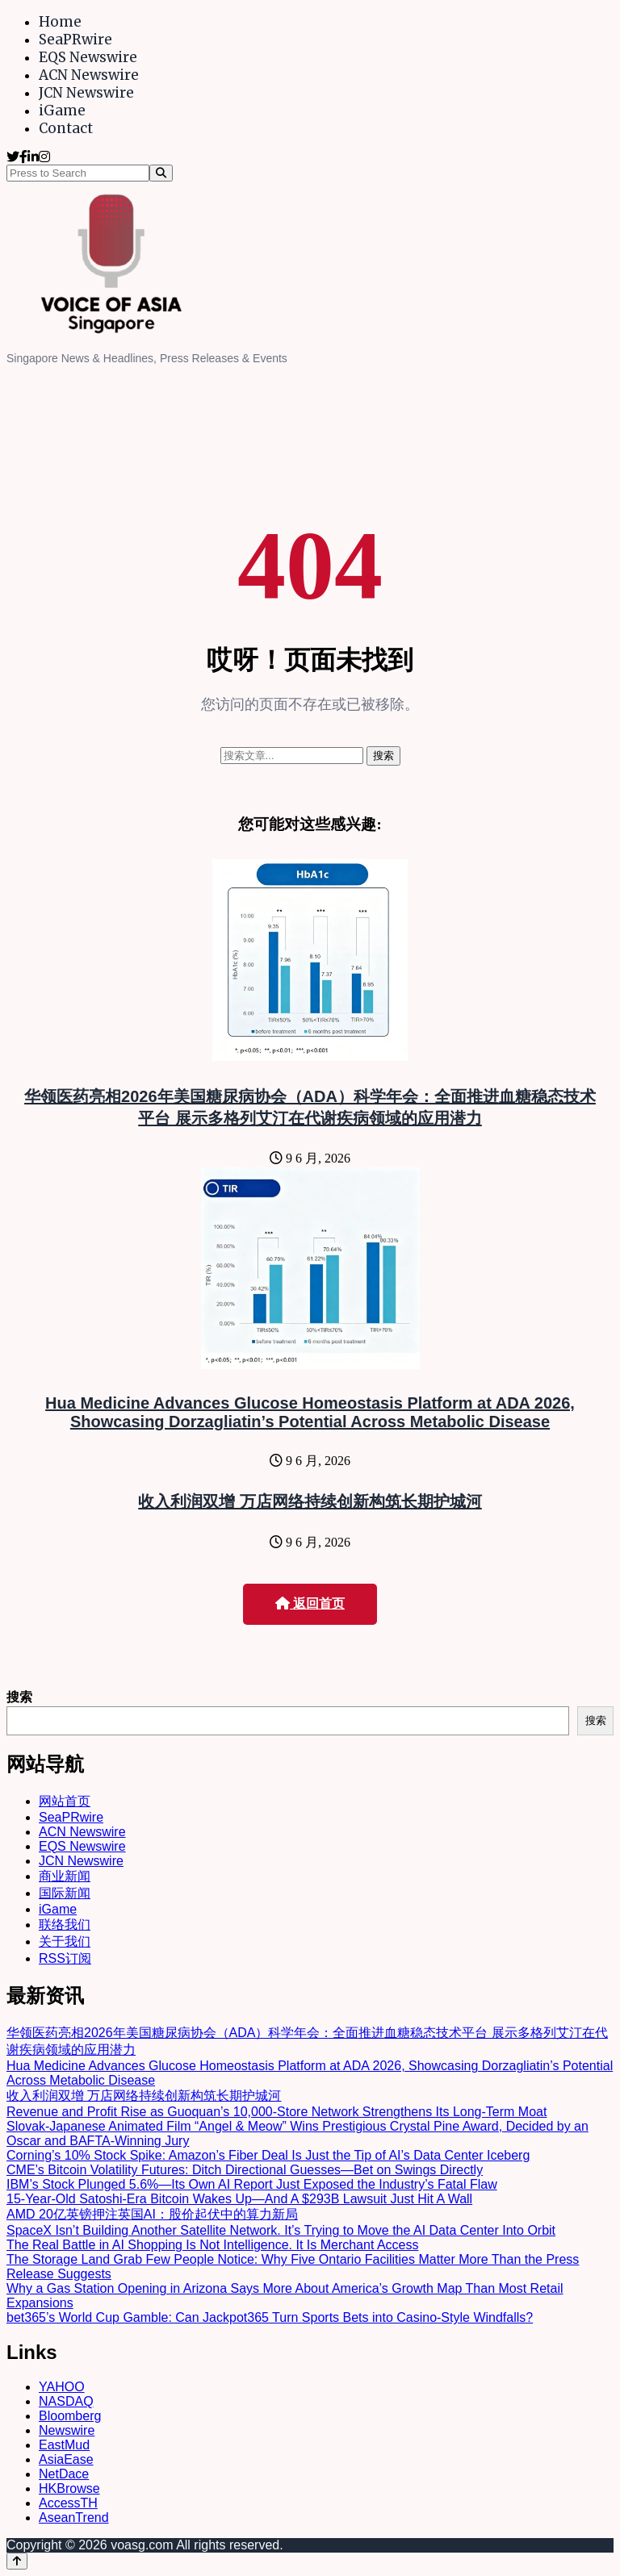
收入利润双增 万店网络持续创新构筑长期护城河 (310, 1501)
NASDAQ (66, 2401)
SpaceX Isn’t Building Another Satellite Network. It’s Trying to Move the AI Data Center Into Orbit (280, 2230)
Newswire (66, 2430)
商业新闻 (64, 1876)
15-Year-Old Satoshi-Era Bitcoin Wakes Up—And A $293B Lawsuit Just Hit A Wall (239, 2199)
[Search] (161, 173)
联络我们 (64, 1924)
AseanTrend (74, 2517)
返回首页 (310, 1603)
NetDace (64, 2474)
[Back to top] (16, 2561)
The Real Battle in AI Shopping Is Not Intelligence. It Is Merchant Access (212, 2245)
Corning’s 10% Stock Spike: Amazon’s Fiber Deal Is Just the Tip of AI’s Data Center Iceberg (268, 2155)
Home (60, 22)
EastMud (64, 2445)
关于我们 (64, 1941)
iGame (62, 110)
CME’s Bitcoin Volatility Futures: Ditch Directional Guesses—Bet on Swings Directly (244, 2170)
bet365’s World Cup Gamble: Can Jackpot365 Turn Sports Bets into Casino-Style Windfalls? (269, 2317)
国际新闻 (64, 1893)
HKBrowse (69, 2488)
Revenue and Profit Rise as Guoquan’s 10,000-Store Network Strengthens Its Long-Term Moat (276, 2112)
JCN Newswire (86, 93)
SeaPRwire (75, 39)
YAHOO (62, 2387)
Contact (66, 128)
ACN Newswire (89, 75)
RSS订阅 (65, 1958)
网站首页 (64, 1801)
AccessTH (68, 2503)
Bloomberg (70, 2416)
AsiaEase (66, 2459)
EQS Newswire (88, 57)
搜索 (19, 1697)
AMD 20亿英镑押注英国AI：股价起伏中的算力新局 (152, 2214)
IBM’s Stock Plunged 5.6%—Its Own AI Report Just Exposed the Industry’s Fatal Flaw (251, 2184)
